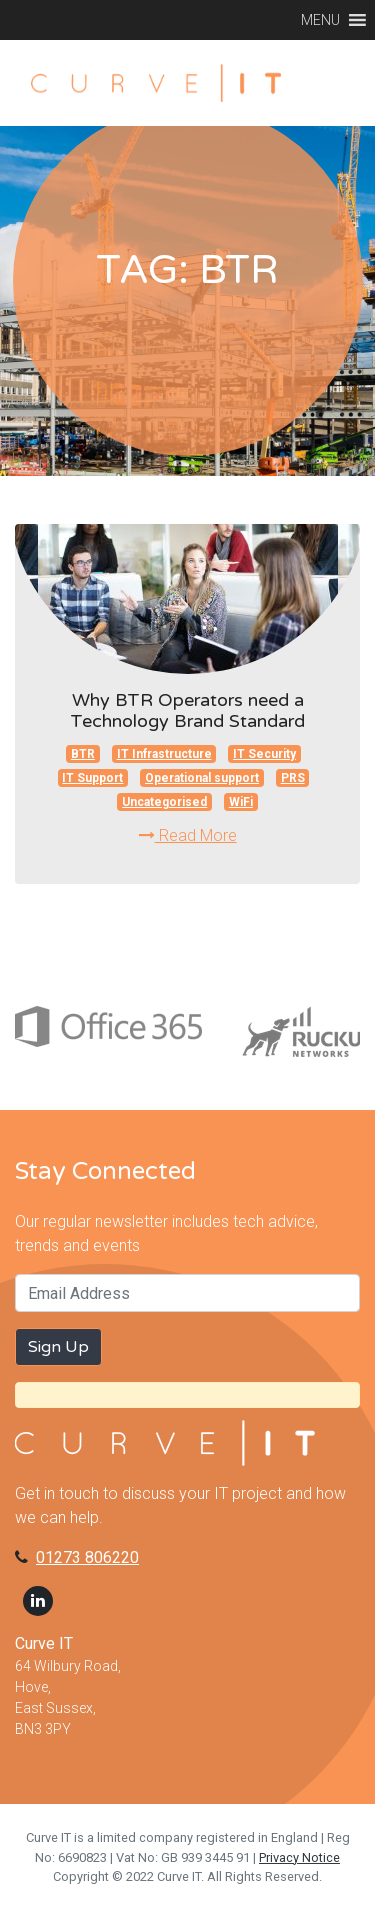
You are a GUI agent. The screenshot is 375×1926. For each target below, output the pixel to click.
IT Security (264, 754)
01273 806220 (87, 1557)
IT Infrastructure (164, 754)
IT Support (92, 778)
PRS (293, 778)
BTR (83, 754)
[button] (320, 20)
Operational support (202, 778)
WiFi (241, 802)
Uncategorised (164, 802)
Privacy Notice (299, 1857)
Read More (188, 835)
